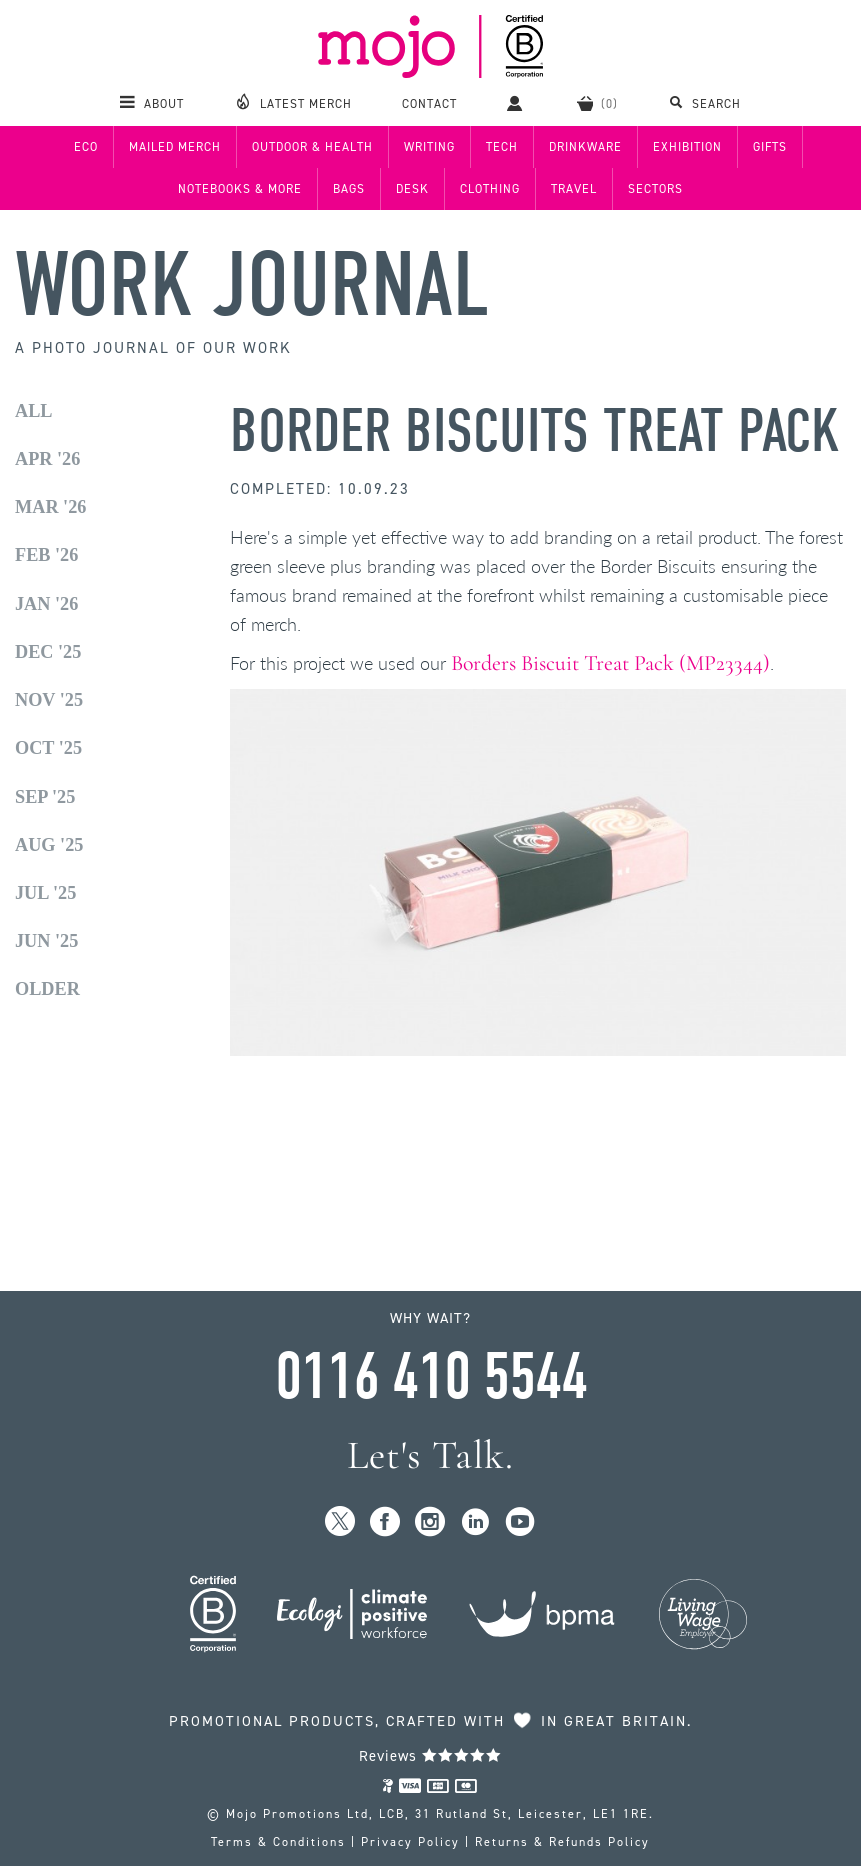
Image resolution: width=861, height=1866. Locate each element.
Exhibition (687, 147)
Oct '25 (48, 748)
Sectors (655, 189)
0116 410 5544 (431, 1377)
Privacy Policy (410, 1842)
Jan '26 (46, 604)
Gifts (770, 147)
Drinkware (585, 147)
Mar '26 (50, 507)
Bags (349, 189)
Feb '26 (46, 555)
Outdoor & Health (312, 147)
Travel (574, 189)
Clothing (490, 189)
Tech (502, 147)
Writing (429, 147)
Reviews (430, 1756)
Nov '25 (49, 700)
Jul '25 (45, 893)
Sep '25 (45, 797)
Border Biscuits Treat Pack (535, 431)
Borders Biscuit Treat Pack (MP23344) (610, 663)
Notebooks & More (240, 189)
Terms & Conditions (278, 1842)
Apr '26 (47, 459)
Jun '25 (46, 941)
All (34, 411)
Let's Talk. (430, 1455)
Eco (86, 147)
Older (47, 989)
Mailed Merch (175, 147)
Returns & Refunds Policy (562, 1842)
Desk (412, 189)
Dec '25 (48, 652)
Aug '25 (49, 845)
